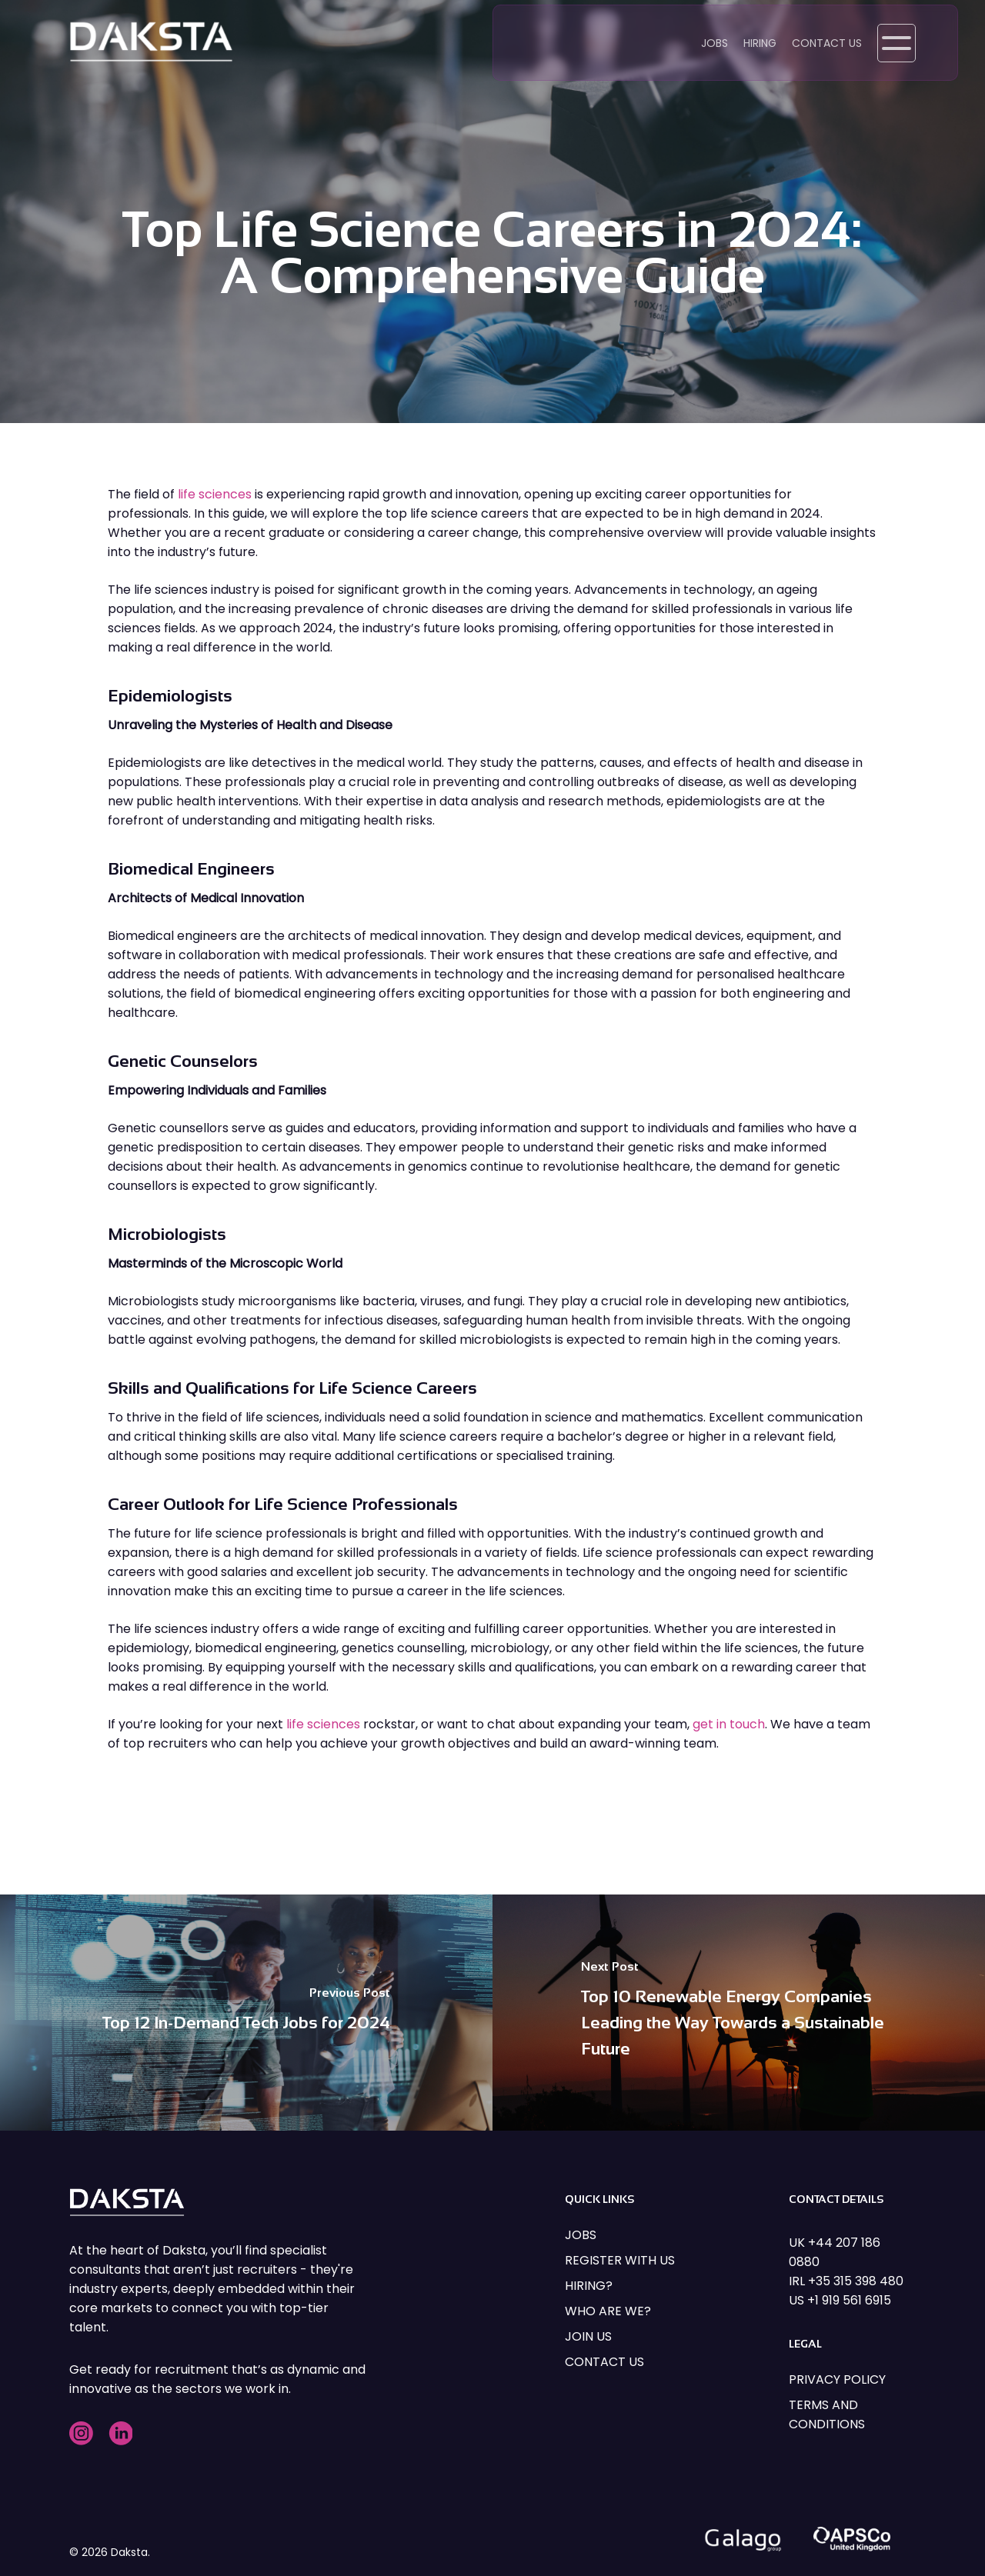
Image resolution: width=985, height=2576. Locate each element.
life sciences (215, 494)
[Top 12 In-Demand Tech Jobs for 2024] (246, 2013)
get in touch (729, 1724)
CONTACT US (604, 2362)
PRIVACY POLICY (837, 2379)
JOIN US (588, 2336)
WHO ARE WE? (608, 2311)
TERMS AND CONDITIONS (827, 2414)
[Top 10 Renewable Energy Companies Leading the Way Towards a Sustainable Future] (738, 2013)
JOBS (580, 2235)
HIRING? (589, 2285)
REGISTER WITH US (620, 2260)
